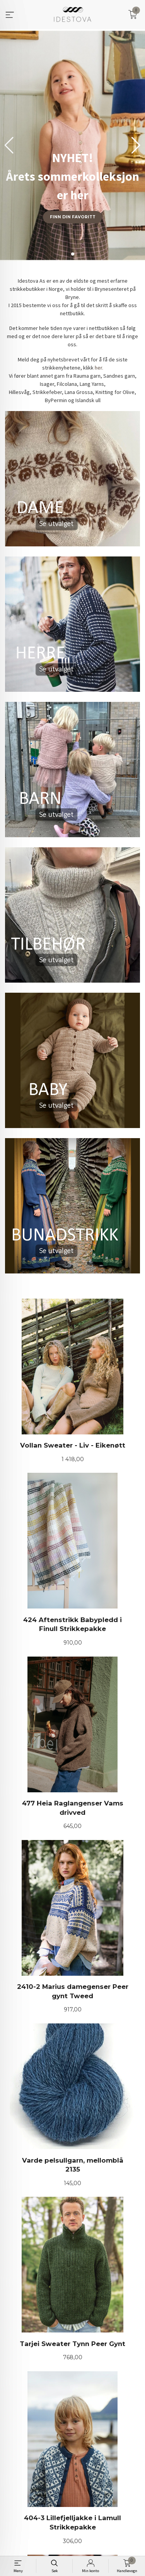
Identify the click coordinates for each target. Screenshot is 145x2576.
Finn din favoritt (73, 216)
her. (99, 367)
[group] (72, 145)
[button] (136, 145)
